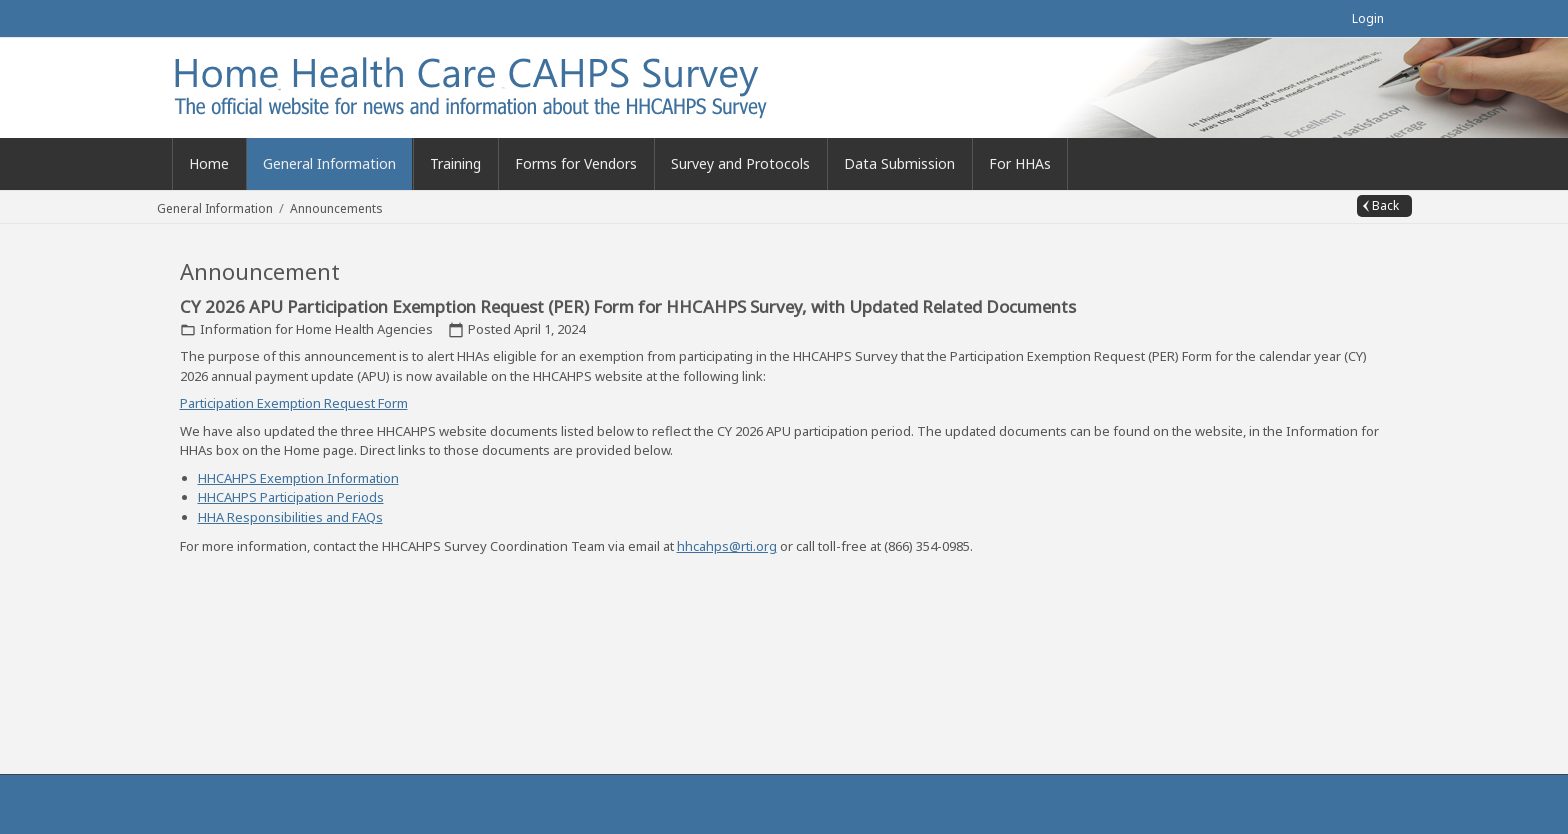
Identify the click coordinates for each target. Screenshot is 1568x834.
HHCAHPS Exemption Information (298, 478)
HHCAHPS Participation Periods (291, 497)
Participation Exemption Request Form (294, 403)
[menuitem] (329, 164)
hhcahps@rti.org (727, 546)
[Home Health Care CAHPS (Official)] (502, 86)
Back (1385, 205)
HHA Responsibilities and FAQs (290, 517)
